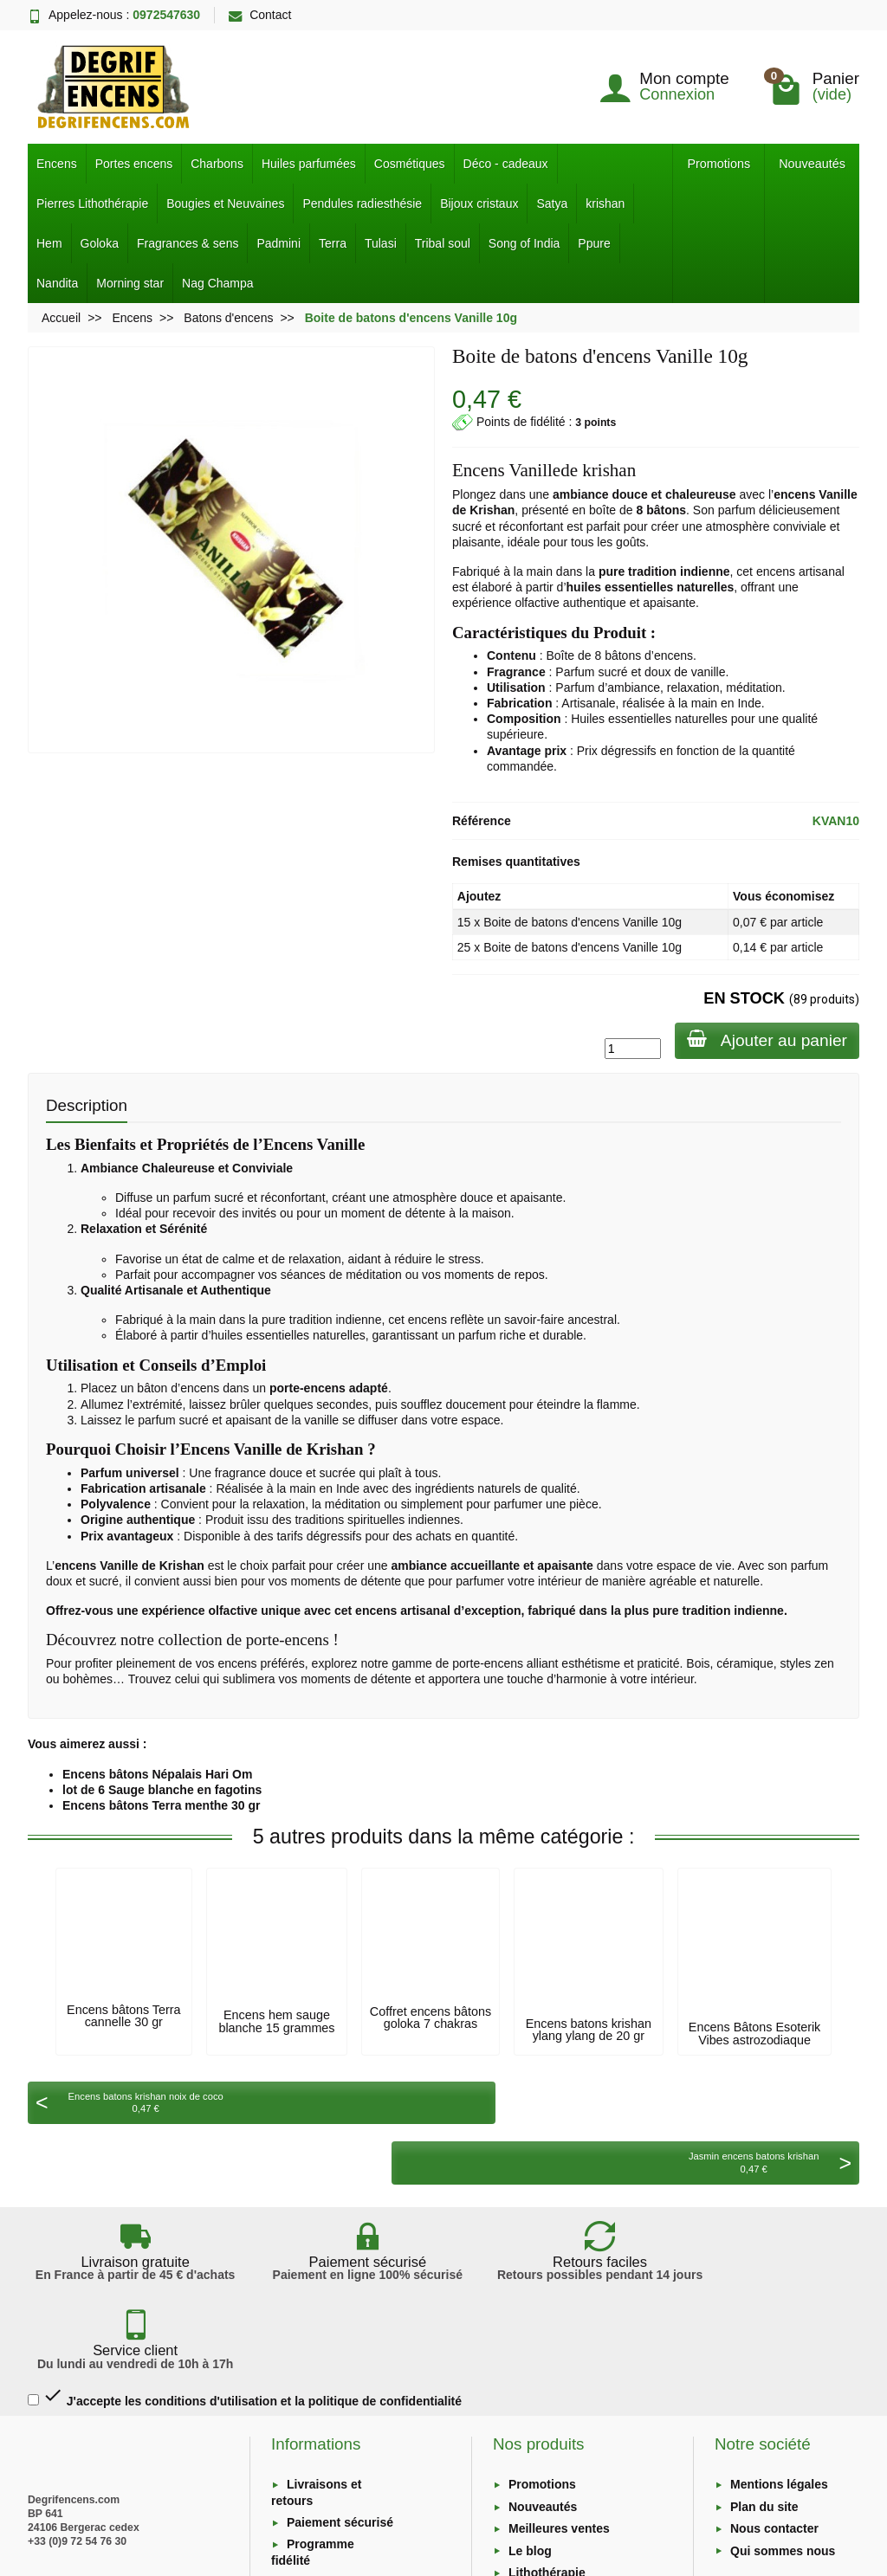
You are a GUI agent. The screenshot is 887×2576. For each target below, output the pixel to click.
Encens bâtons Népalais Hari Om (157, 1774)
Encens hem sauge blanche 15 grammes (276, 2021)
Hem (49, 243)
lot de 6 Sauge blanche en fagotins (162, 1790)
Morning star (130, 283)
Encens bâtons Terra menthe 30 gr (161, 1805)
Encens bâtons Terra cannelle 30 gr (123, 2016)
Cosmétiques (409, 164)
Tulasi (381, 243)
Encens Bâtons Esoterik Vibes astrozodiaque (754, 2033)
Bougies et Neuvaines (225, 203)
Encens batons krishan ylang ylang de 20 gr (588, 2030)
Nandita (57, 283)
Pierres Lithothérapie (92, 203)
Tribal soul (442, 243)
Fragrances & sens (188, 243)
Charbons (217, 164)
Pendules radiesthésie (362, 203)
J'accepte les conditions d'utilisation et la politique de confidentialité (245, 2261)
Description (86, 1105)
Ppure (594, 243)
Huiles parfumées (309, 164)
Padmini (278, 243)
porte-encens (487, 1663)
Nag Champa (218, 283)
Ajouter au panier (765, 1039)
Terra (332, 243)
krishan (605, 203)
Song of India (524, 243)
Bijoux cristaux (479, 203)
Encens (56, 164)
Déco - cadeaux (505, 164)
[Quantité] (629, 1048)
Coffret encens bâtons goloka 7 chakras (430, 2017)
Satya (551, 203)
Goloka (100, 243)
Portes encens (134, 164)
